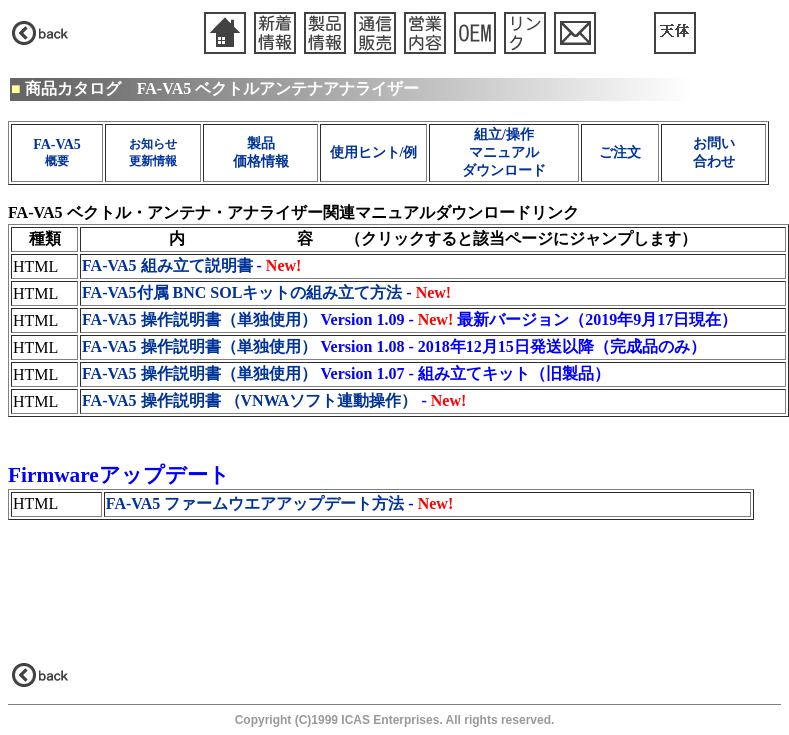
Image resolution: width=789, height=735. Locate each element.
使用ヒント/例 (374, 152)
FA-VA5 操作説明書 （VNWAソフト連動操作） (249, 400)
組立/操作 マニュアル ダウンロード (504, 152)
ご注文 (620, 152)
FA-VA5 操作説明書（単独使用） (199, 319)
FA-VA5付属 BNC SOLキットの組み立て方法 (242, 292)
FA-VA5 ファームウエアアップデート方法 (255, 503)
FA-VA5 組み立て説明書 (167, 265)
